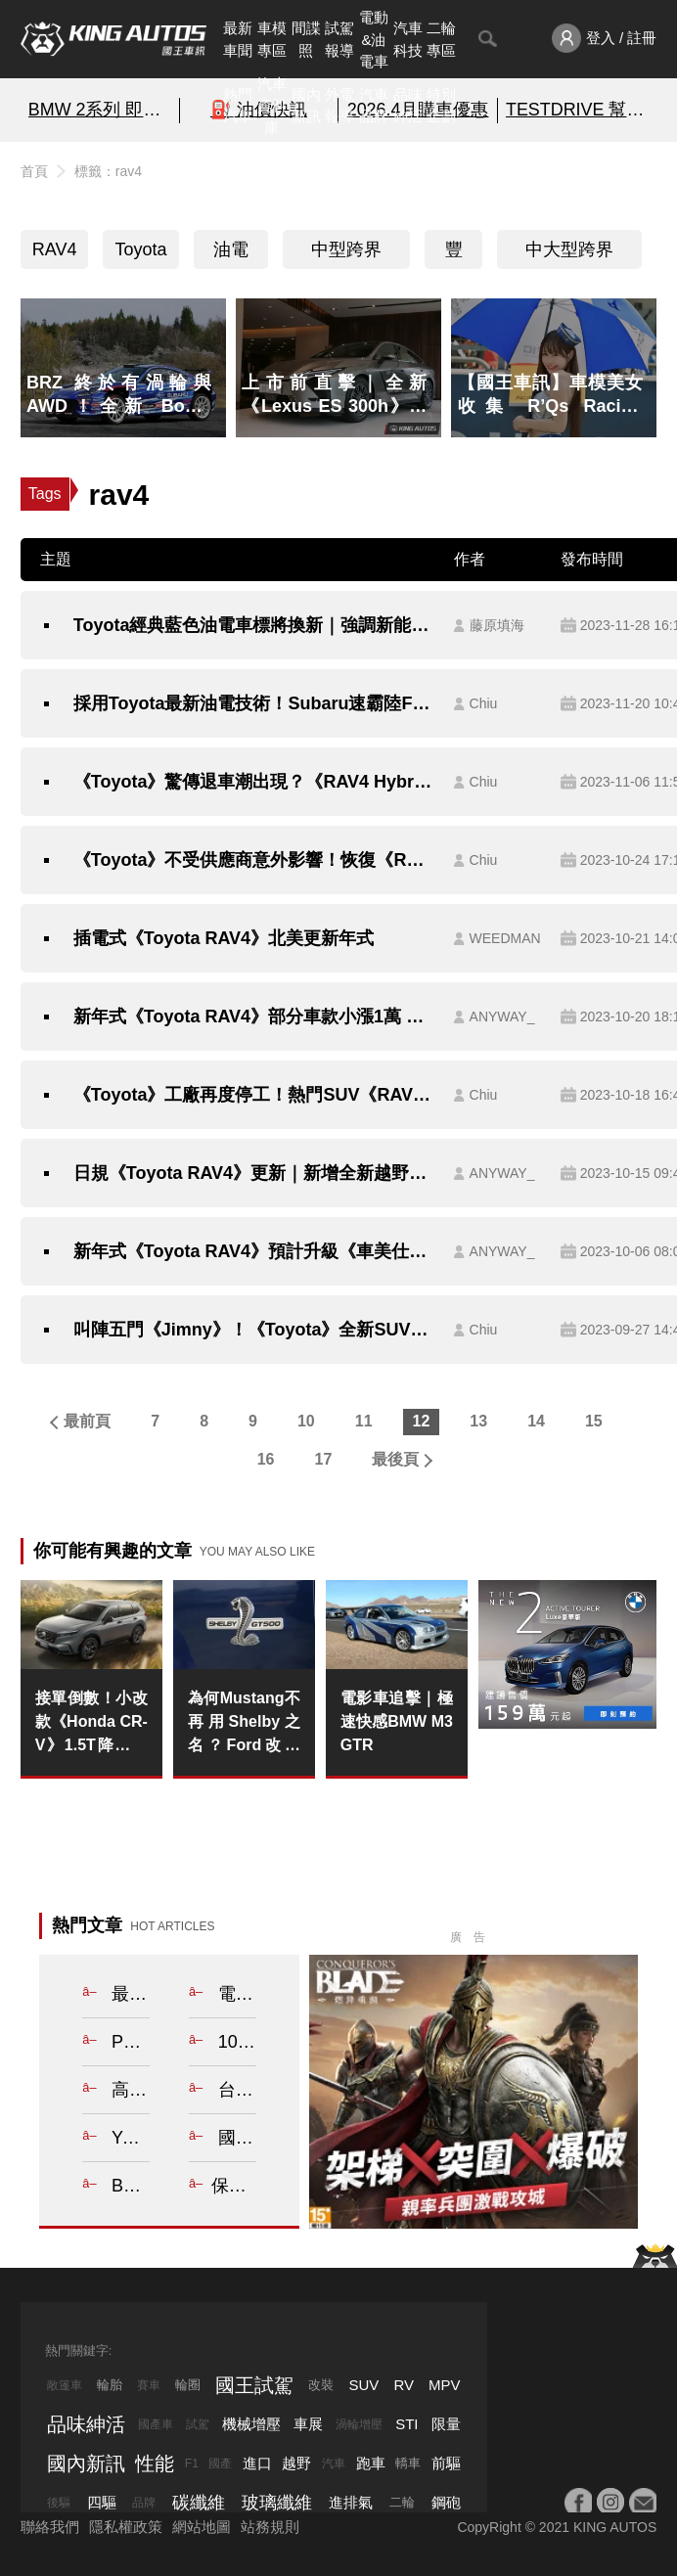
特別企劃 (441, 105)
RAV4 (54, 249)
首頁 (34, 171)
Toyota (140, 249)
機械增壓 (251, 2424)
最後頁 (395, 1459)
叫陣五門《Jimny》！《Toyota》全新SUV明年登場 (253, 1329)
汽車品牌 (373, 105)
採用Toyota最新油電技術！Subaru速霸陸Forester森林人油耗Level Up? (253, 703)
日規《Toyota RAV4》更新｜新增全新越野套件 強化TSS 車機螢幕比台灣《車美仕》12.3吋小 (253, 1173)
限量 (446, 2424)
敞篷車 (64, 2385)
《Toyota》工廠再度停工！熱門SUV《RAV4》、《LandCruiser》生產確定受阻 (253, 1095)
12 (421, 1421)
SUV (363, 2384)
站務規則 (270, 2526)
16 (266, 1459)
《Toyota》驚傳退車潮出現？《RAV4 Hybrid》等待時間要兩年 (253, 781)
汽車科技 (408, 39)
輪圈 (188, 2384)
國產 (220, 2463)
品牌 (144, 2502)
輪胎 (109, 2384)
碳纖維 (198, 2502)
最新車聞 (237, 39)
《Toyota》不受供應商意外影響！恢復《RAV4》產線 (253, 860)
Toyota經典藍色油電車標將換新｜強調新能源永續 (253, 625)
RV (403, 2384)
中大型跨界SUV (569, 254)
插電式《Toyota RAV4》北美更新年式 (223, 938)
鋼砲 (446, 2502)
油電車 (230, 254)
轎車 (408, 2463)
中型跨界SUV (346, 254)
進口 (257, 2463)
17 (324, 1459)
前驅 (446, 2463)
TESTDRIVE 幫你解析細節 (577, 109)
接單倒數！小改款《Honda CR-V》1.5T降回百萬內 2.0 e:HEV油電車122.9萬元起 (91, 1723)
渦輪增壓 (359, 2424)
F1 (192, 2463)
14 (536, 1421)
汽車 (333, 2463)
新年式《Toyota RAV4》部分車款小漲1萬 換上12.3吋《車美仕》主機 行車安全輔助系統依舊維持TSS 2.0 (253, 1016)
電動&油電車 (373, 39)
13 (478, 1421)
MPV (445, 2384)
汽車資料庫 (272, 105)
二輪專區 (441, 39)
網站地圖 (201, 2526)
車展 (308, 2424)
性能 (154, 2463)
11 (364, 1421)
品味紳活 (408, 105)
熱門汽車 (237, 105)
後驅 (58, 2502)
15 (594, 1421)
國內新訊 (306, 105)
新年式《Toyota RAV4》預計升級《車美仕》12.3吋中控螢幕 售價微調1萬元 (253, 1251)
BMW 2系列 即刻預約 (99, 109)
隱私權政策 (125, 2526)
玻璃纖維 (277, 2502)
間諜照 (306, 39)
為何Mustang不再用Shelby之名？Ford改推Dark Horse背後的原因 (244, 1723)
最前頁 (87, 1421)
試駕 (197, 2424)
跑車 (370, 2463)
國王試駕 (254, 2385)
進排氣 (351, 2502)
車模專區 (272, 39)
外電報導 (339, 105)
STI (406, 2424)
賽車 (148, 2385)
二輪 (402, 2502)
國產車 (155, 2424)
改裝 (321, 2384)
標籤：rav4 (108, 171)
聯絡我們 (50, 2526)
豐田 (454, 254)
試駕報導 (339, 39)
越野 (296, 2463)
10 (306, 1421)
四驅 (101, 2502)
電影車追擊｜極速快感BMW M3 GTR (396, 1721)
